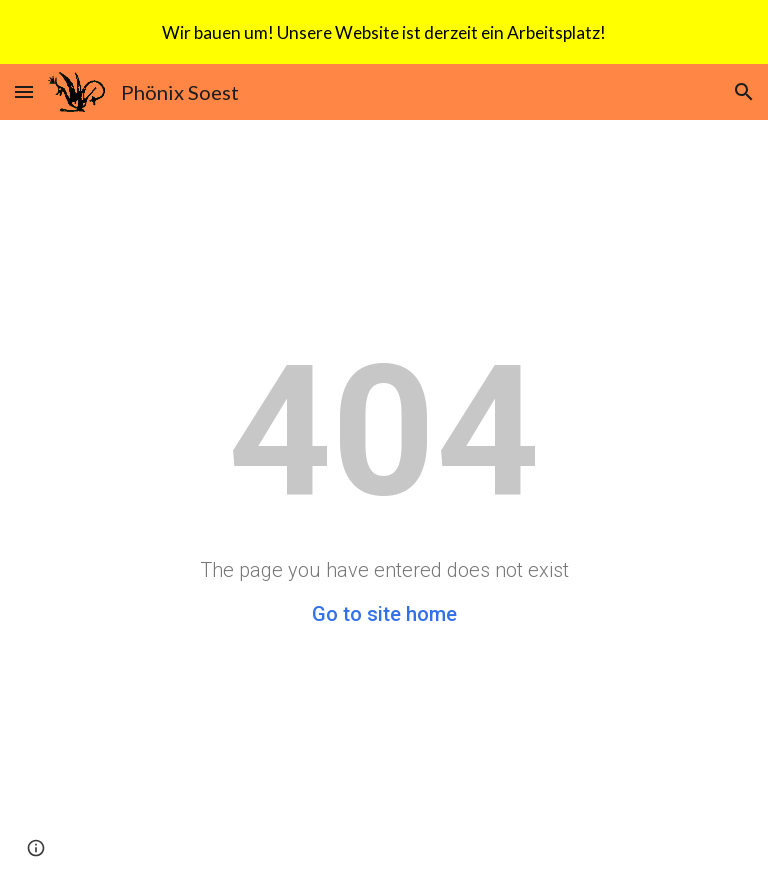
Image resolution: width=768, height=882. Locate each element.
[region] (384, 32)
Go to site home (384, 614)
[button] (24, 91)
